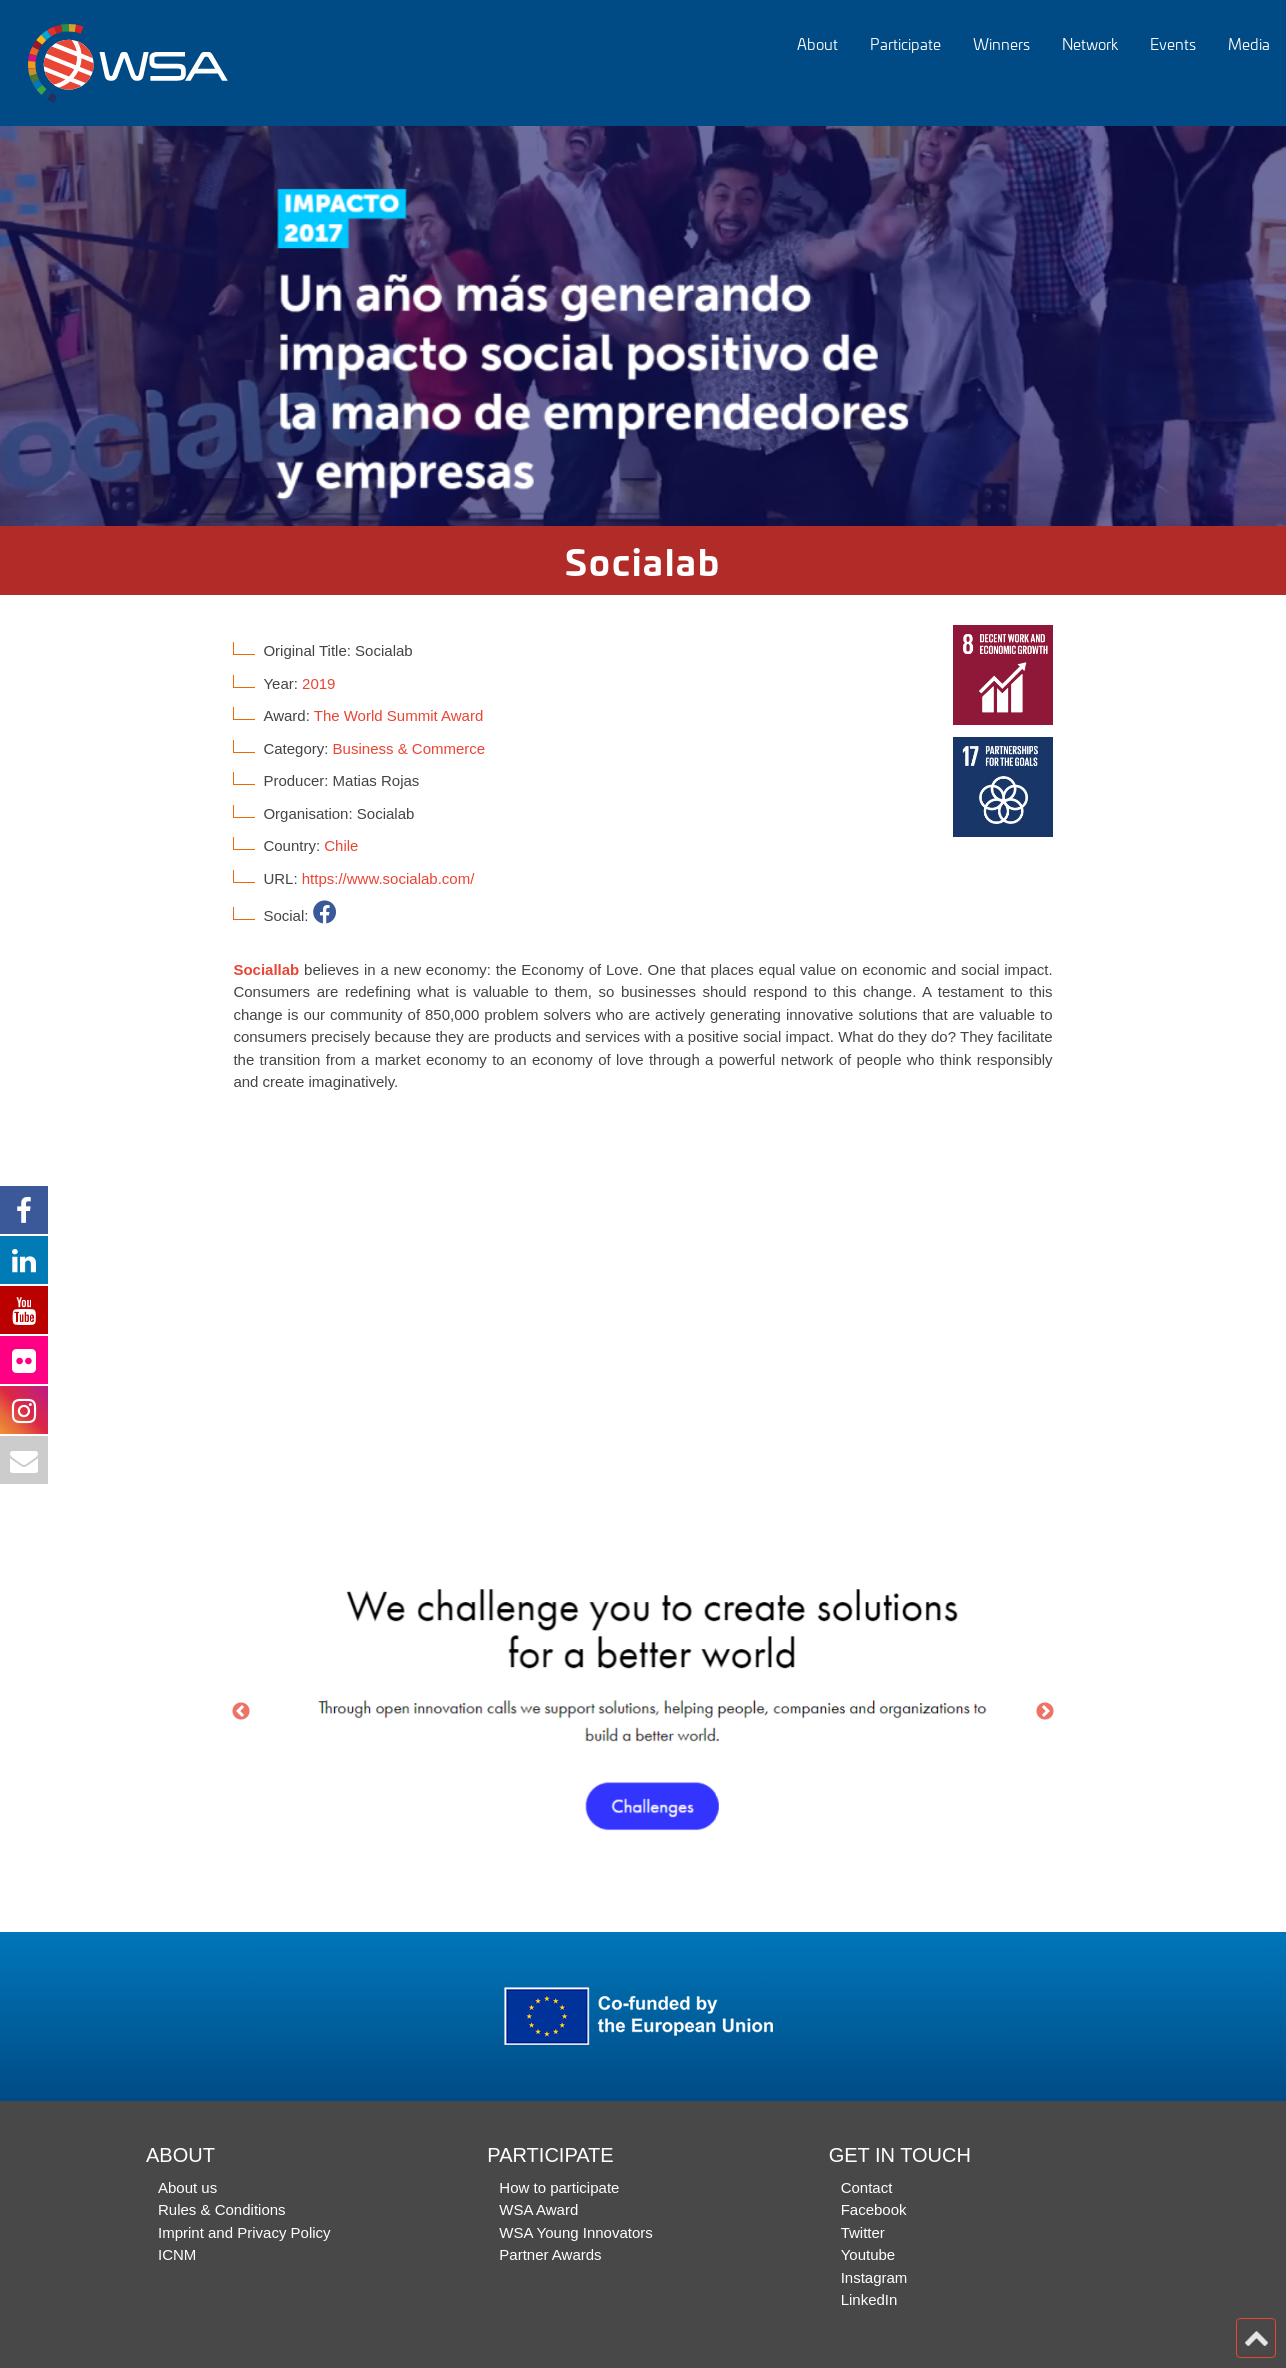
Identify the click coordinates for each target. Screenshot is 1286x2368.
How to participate (559, 2187)
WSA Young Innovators (575, 2232)
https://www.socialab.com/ (388, 878)
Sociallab (266, 969)
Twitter (863, 2232)
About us (187, 2187)
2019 (318, 683)
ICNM (177, 2254)
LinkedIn (869, 2299)
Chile (341, 845)
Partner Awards (550, 2254)
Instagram (874, 2277)
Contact (867, 2187)
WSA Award (538, 2209)
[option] (643, 326)
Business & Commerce (409, 748)
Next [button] (1045, 1712)
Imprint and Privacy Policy (244, 2232)
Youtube (868, 2254)
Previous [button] (241, 1712)
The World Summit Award (399, 715)
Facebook (874, 2209)
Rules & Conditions (222, 2209)
